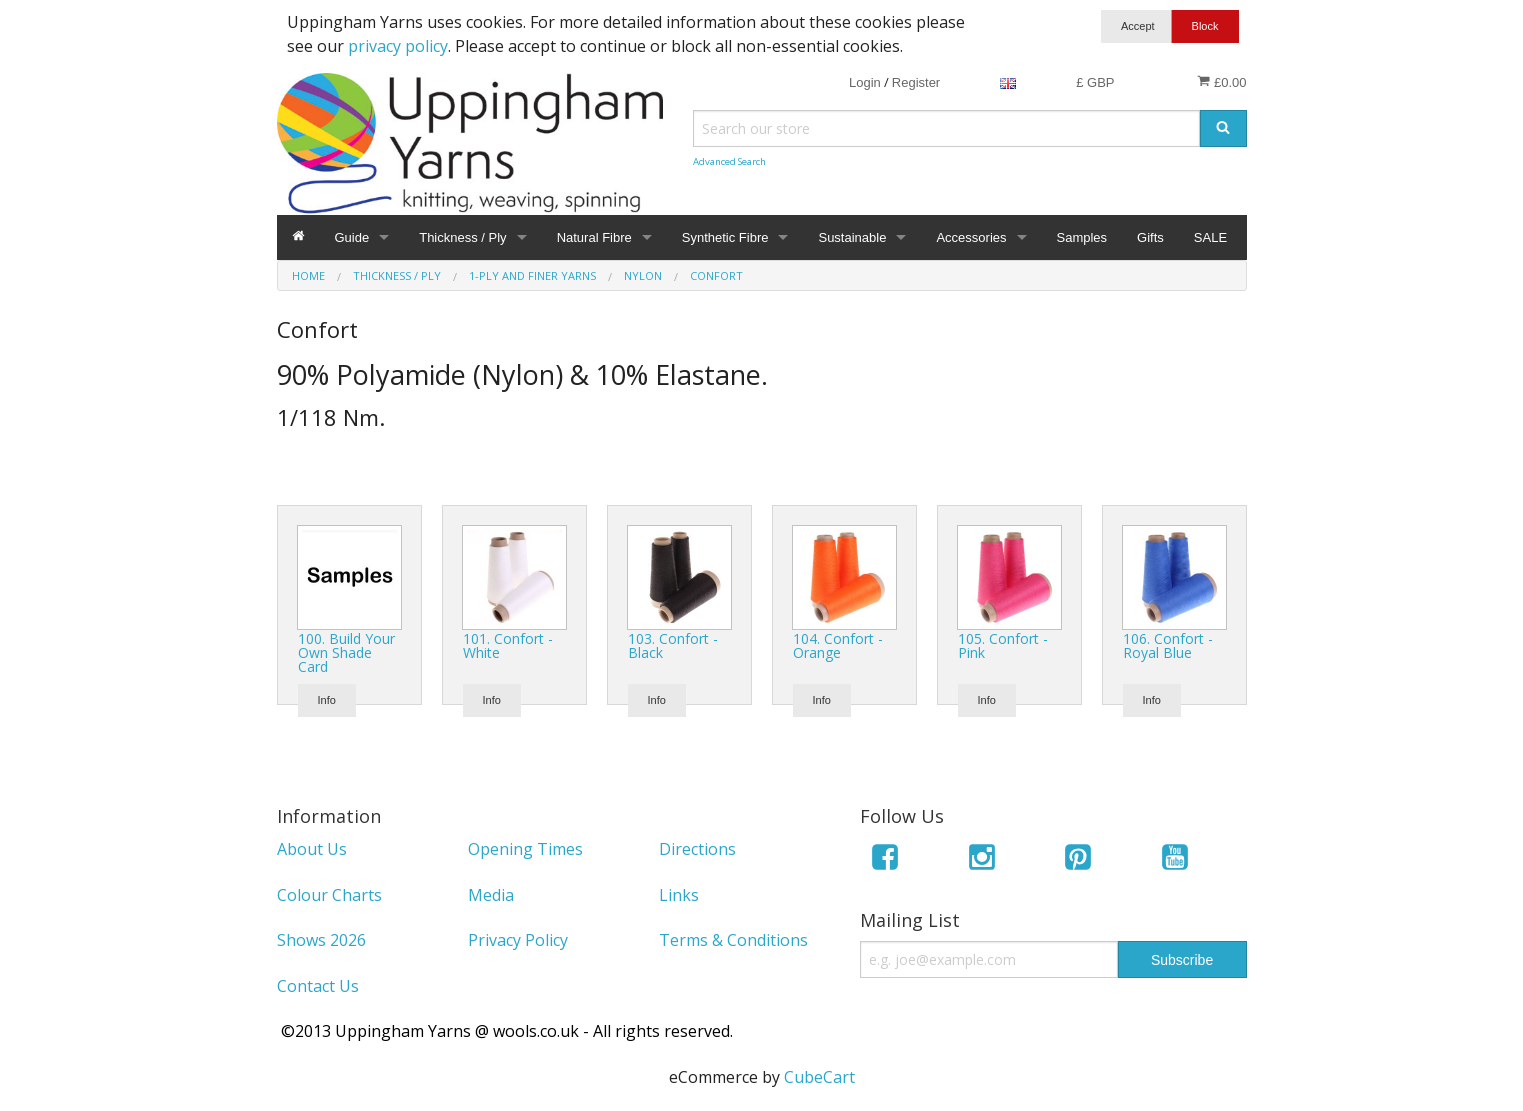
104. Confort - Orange (838, 645)
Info (327, 700)
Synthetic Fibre (725, 237)
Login (865, 82)
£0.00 (1221, 82)
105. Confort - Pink (1003, 645)
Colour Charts (329, 895)
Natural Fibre (594, 237)
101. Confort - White (508, 645)
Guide (352, 237)
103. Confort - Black (673, 645)
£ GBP (1095, 82)
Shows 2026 (321, 940)
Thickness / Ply (462, 237)
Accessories (971, 237)
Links (679, 895)
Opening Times (525, 849)
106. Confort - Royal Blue (1168, 645)
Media (491, 895)
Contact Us (318, 986)
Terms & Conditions (733, 940)
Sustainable (852, 237)
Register (916, 82)
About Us (312, 849)
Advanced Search (729, 161)
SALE (1210, 237)
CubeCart (819, 1077)
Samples (1082, 237)
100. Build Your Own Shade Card (346, 652)
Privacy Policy (518, 940)
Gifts (1150, 237)
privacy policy (398, 46)
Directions (697, 849)
